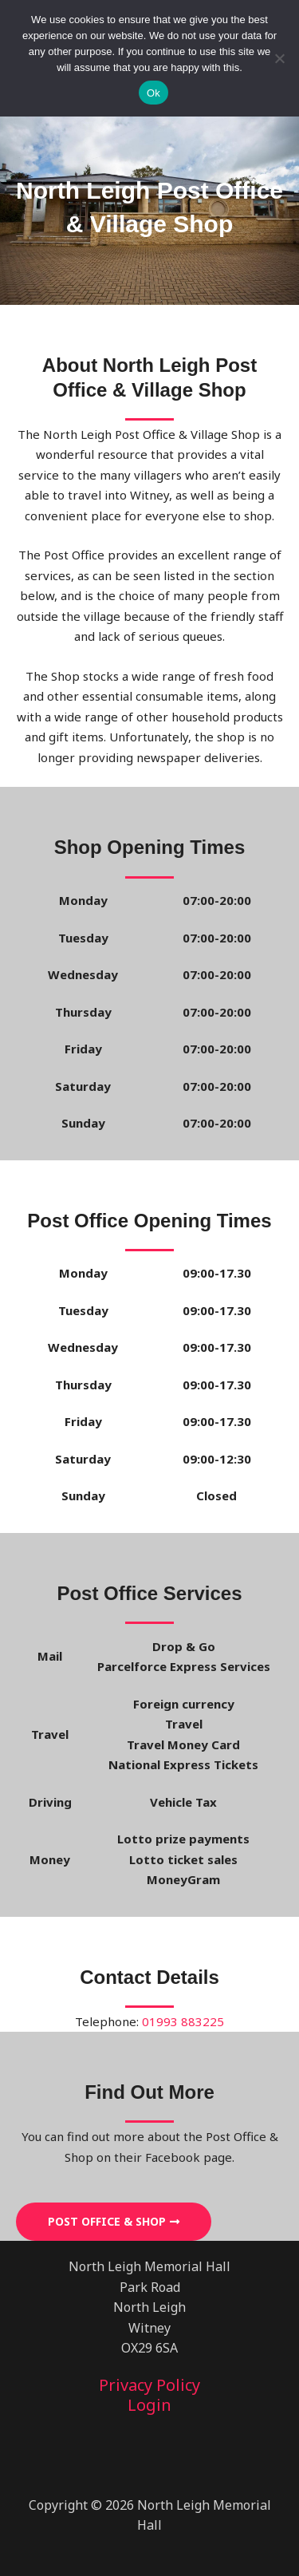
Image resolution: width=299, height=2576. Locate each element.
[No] (279, 58)
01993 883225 (183, 2021)
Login (149, 2405)
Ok (153, 93)
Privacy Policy (149, 2385)
